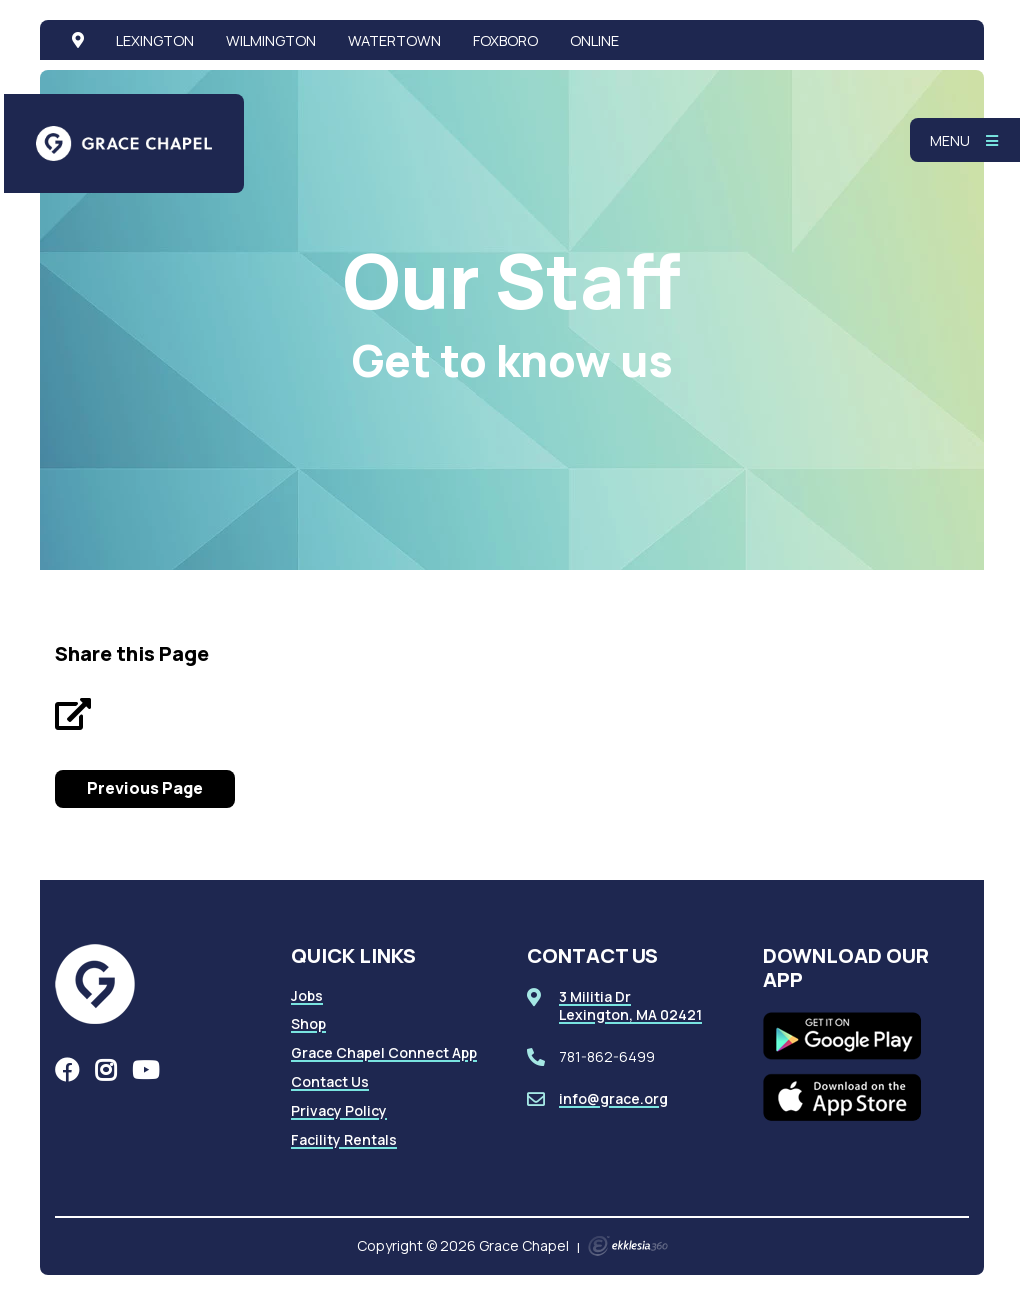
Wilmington (271, 40)
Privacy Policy (339, 1110)
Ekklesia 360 (628, 1246)
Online (594, 40)
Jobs (307, 995)
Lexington (155, 40)
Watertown (394, 40)
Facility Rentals (344, 1139)
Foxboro (505, 40)
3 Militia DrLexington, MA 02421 (630, 1005)
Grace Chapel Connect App (384, 1052)
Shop (308, 1023)
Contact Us (330, 1081)
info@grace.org (613, 1098)
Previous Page (145, 788)
